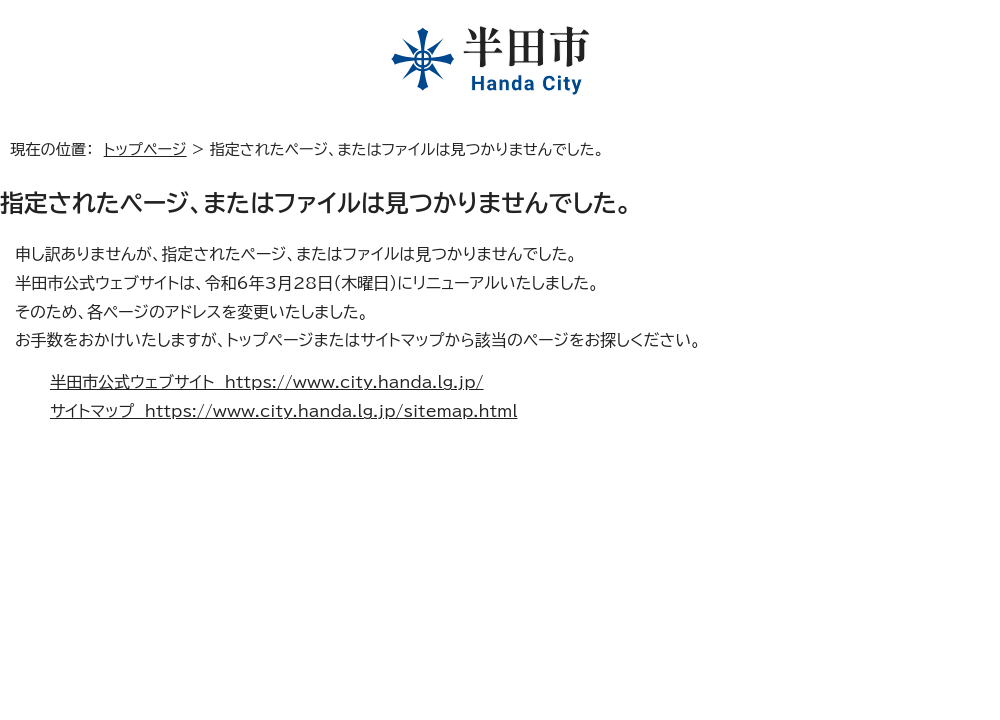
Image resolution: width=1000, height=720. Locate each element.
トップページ (145, 149)
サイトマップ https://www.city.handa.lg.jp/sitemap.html (283, 411)
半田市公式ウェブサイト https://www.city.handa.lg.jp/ (267, 382)
